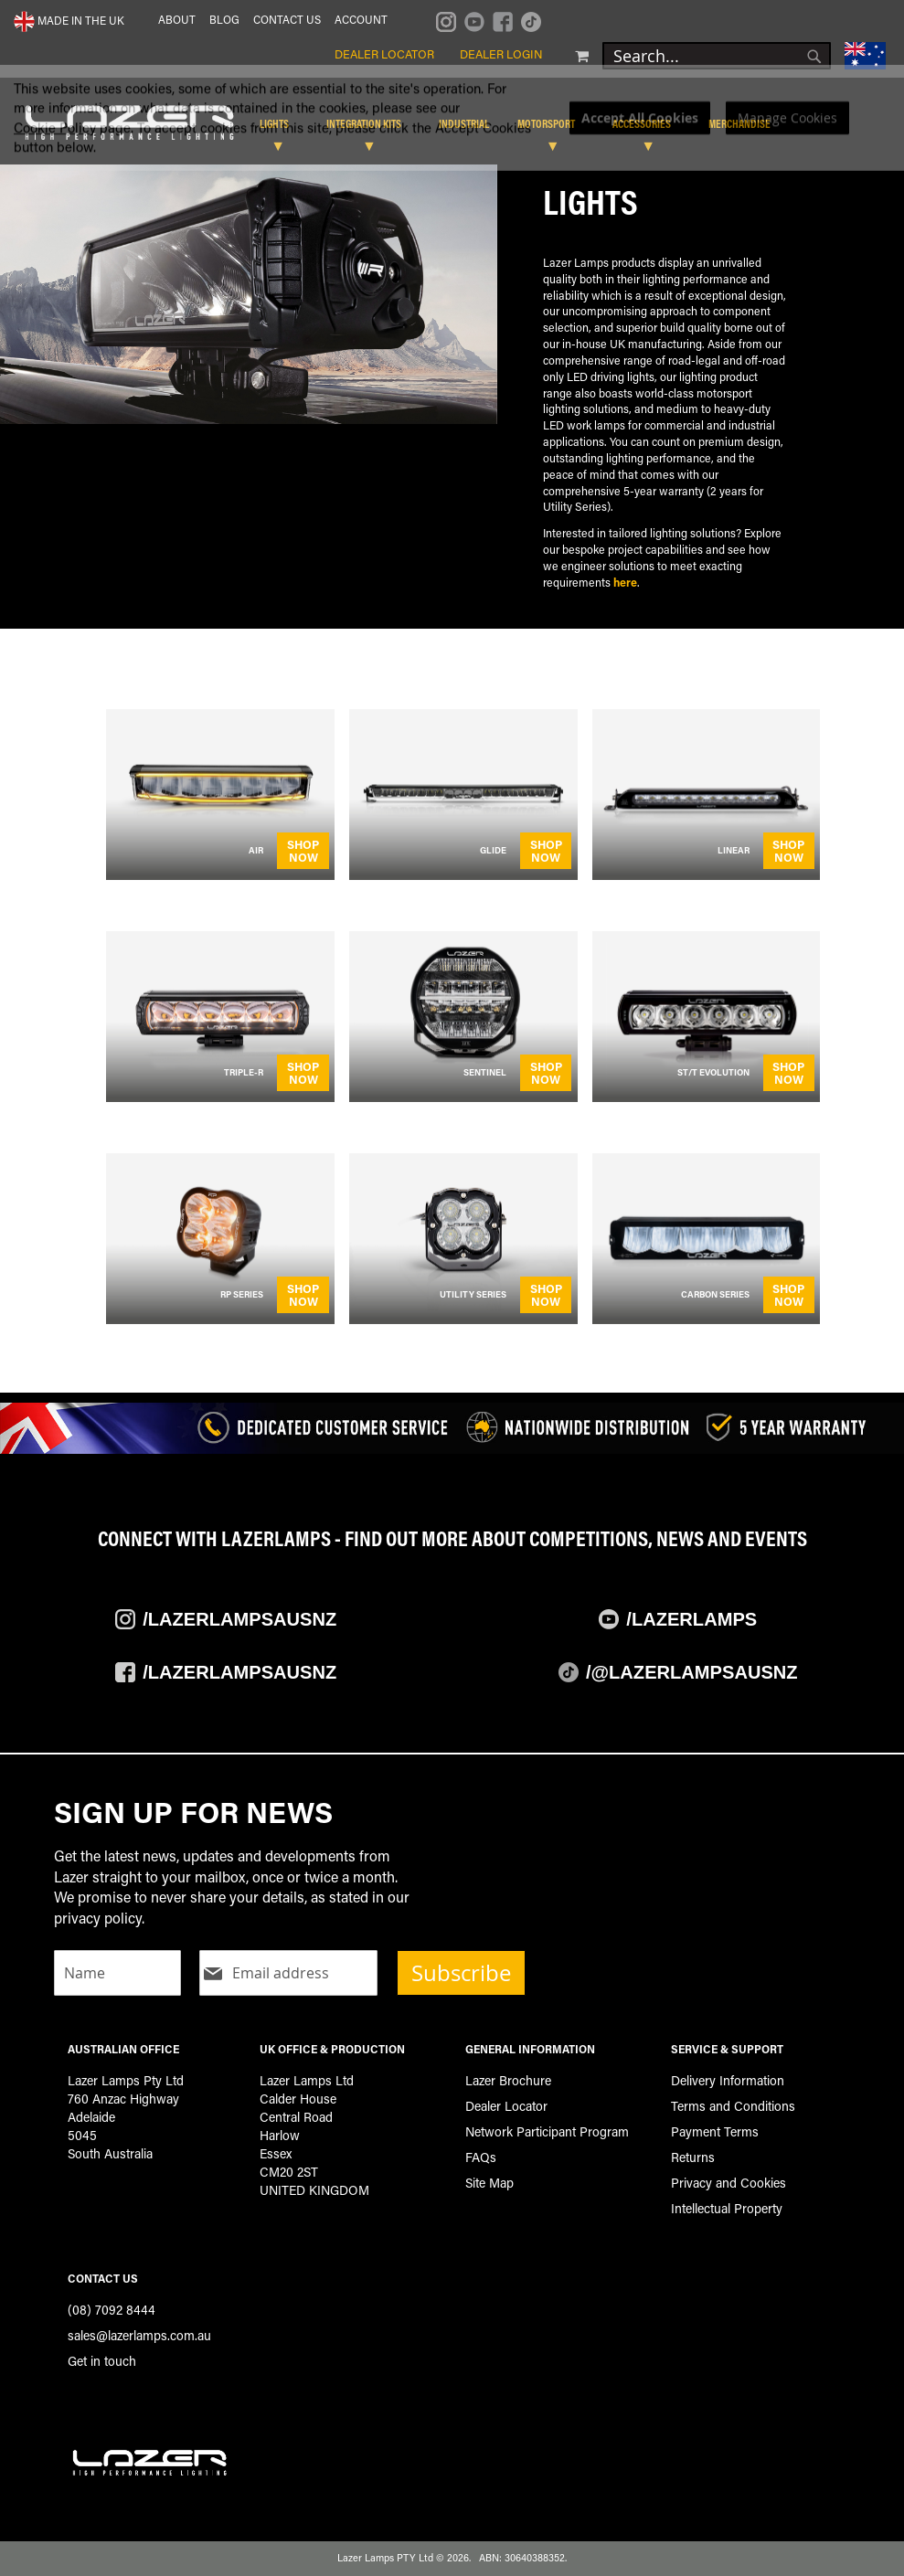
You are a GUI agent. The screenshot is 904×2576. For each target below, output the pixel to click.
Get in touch (102, 2360)
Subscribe (461, 1973)
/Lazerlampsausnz (239, 1619)
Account (361, 19)
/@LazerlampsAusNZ (692, 1672)
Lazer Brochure (508, 2080)
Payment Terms (715, 2131)
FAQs (480, 2157)
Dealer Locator (384, 54)
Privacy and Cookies (728, 2182)
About (177, 19)
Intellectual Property (726, 2208)
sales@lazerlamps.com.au (139, 2335)
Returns (693, 2157)
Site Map (489, 2182)
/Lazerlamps (691, 1619)
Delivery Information (727, 2080)
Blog (224, 19)
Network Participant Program (547, 2131)
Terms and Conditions (733, 2106)
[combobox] (716, 55)
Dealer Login (501, 54)
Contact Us (287, 19)
